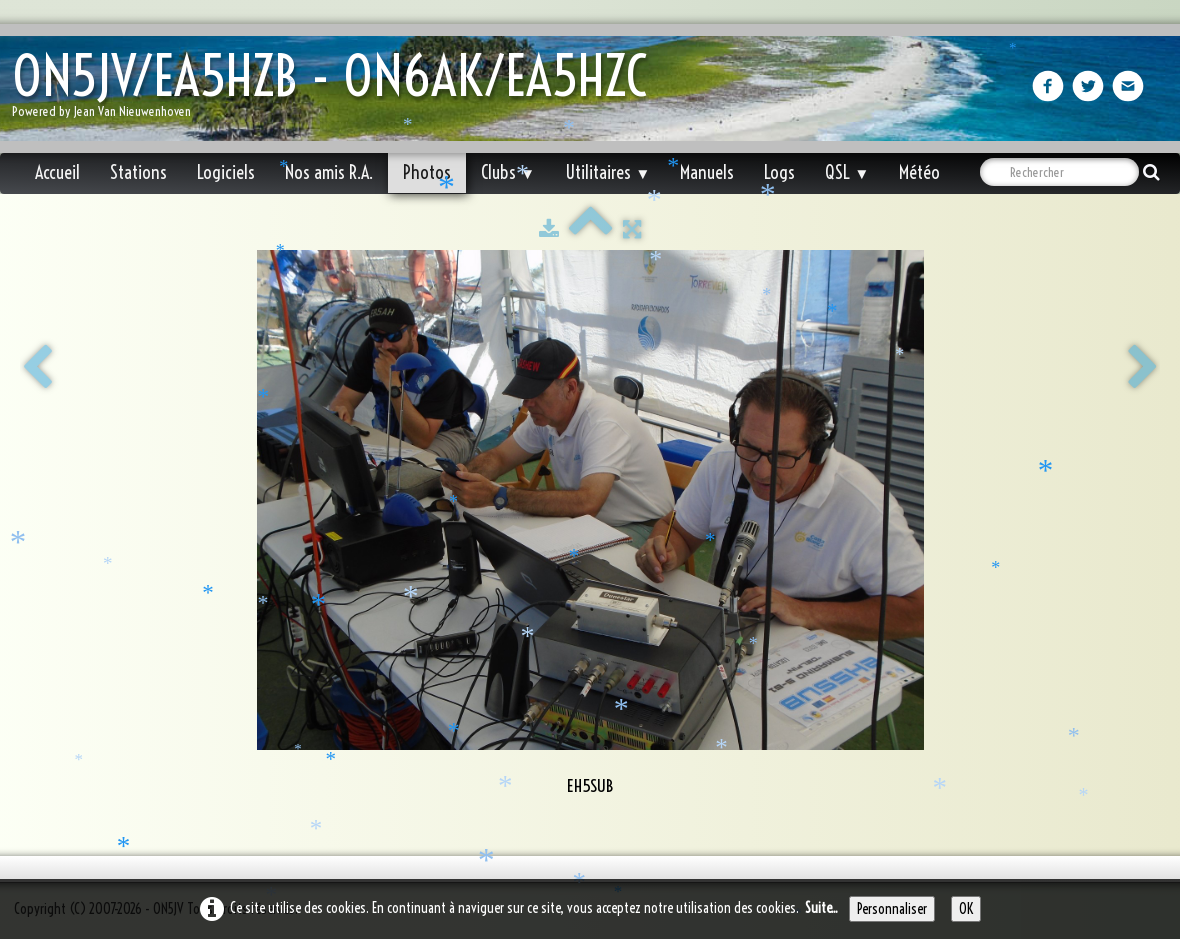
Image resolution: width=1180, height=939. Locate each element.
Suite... (821, 908)
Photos (427, 172)
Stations (138, 172)
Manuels (707, 172)
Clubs (508, 172)
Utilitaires (607, 172)
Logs (779, 172)
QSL (847, 172)
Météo (919, 172)
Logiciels (226, 172)
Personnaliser (892, 909)
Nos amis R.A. (329, 172)
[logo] (337, 90)
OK (966, 909)
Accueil (57, 172)
